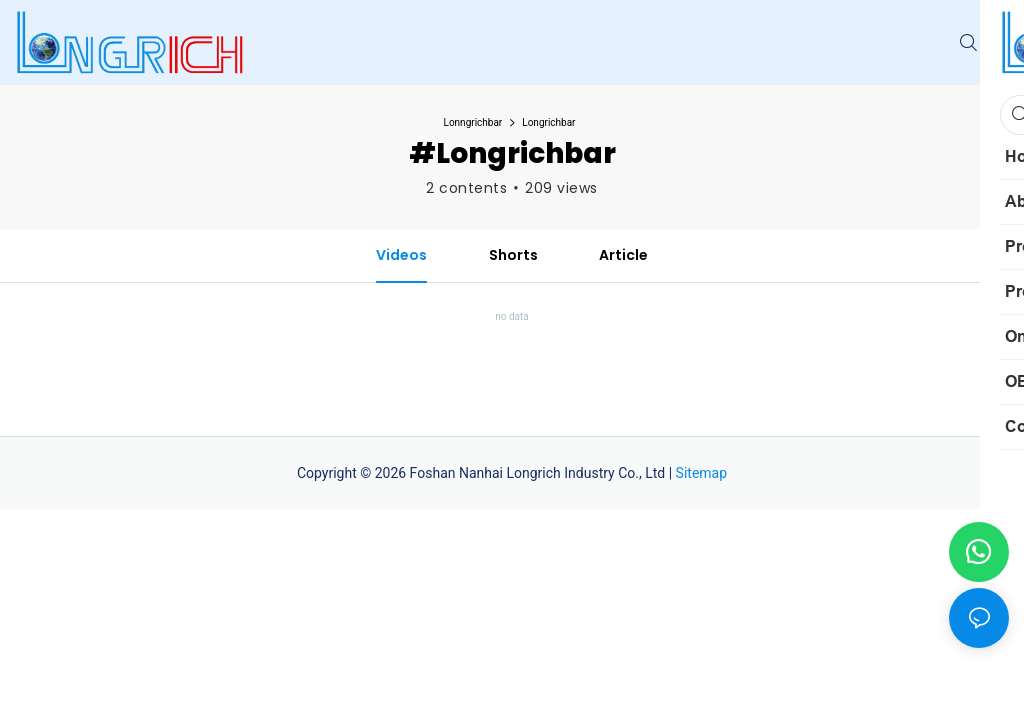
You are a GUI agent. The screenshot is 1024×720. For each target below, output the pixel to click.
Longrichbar (548, 122)
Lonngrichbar (473, 122)
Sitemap (701, 473)
